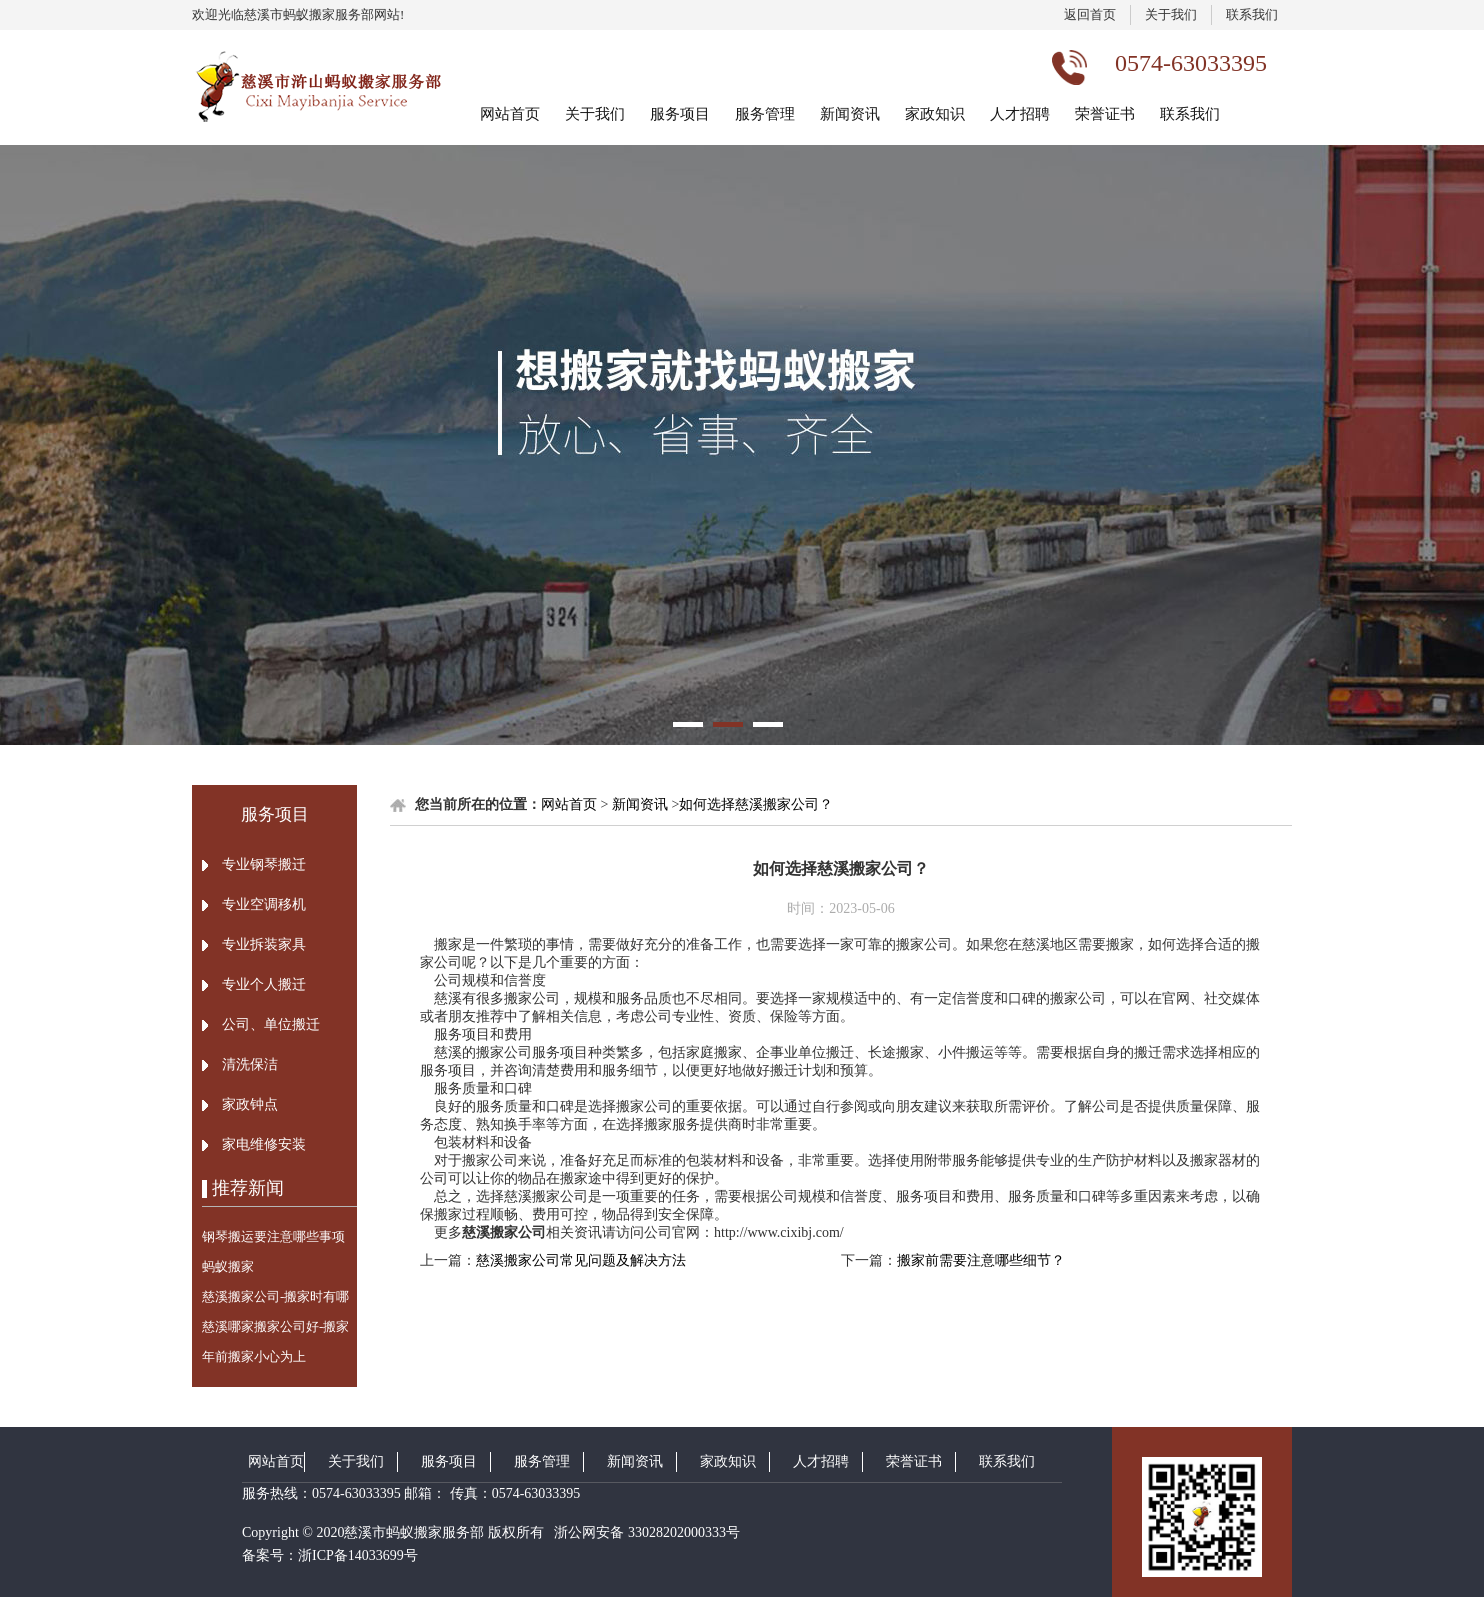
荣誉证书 (1105, 114)
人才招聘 (1020, 114)
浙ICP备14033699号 (358, 1555)
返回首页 (1090, 14)
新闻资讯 (850, 114)
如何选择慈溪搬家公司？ (756, 804)
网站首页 (510, 114)
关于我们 (1171, 14)
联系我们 (1252, 14)
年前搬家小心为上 (254, 1356)
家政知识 (935, 114)
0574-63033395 (356, 1493)
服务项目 (680, 114)
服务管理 (765, 114)
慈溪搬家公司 (504, 1232)
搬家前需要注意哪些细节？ (981, 1260)
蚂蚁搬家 (228, 1266)
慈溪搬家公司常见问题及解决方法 (581, 1260)
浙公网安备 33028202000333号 (645, 1532)
